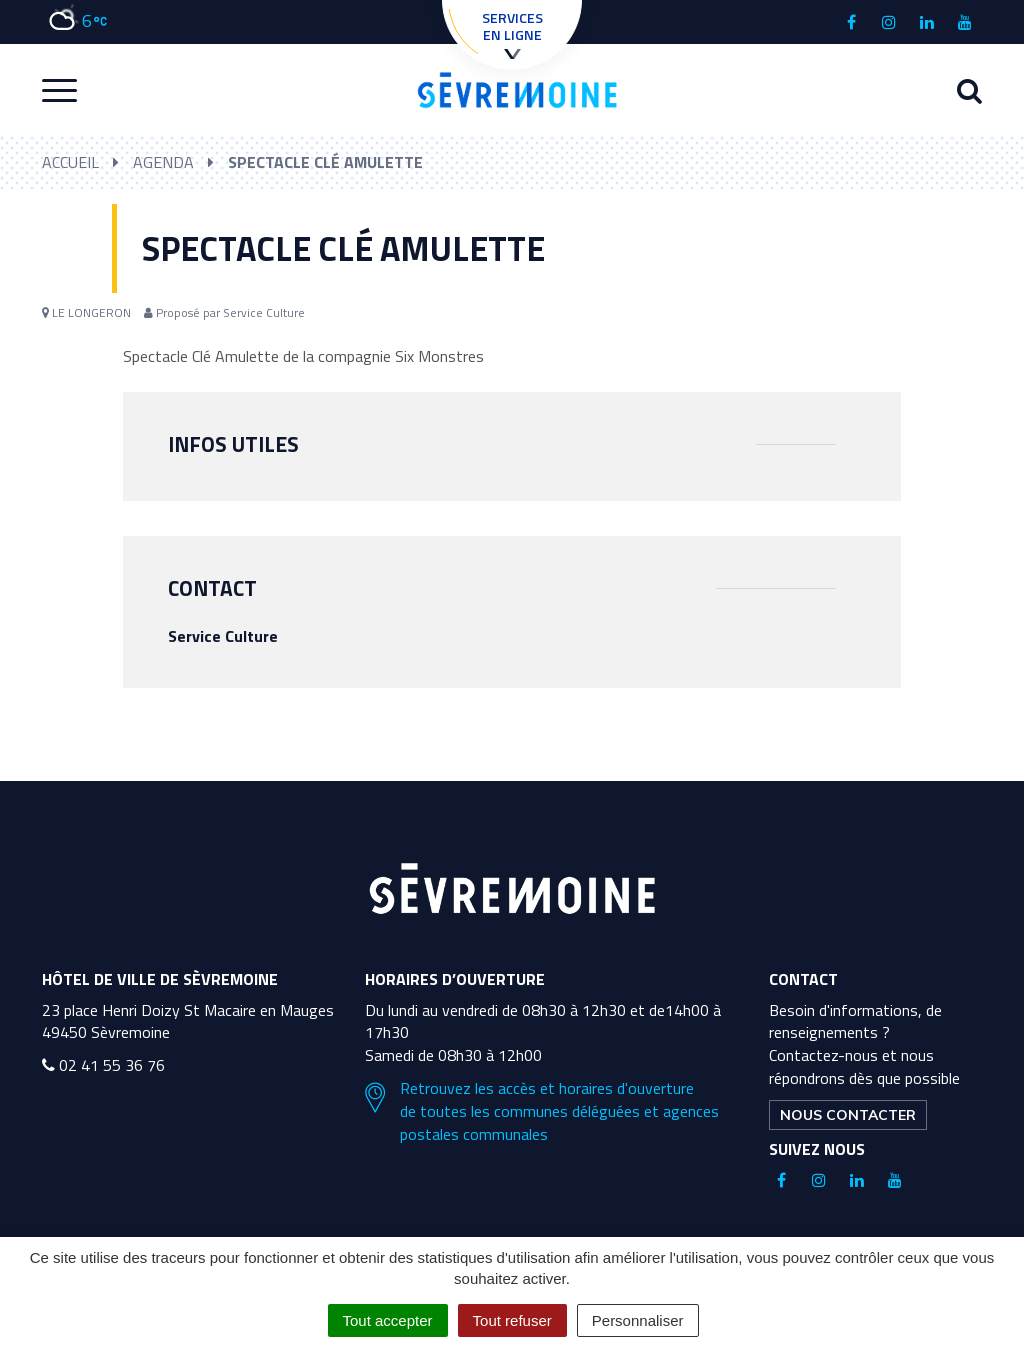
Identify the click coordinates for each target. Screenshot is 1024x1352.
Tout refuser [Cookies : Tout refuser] (512, 1320)
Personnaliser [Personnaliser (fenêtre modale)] (638, 1320)
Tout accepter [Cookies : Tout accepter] (388, 1320)
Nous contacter (848, 1115)
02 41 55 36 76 (103, 1065)
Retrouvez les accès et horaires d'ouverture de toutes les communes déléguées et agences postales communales (542, 1111)
